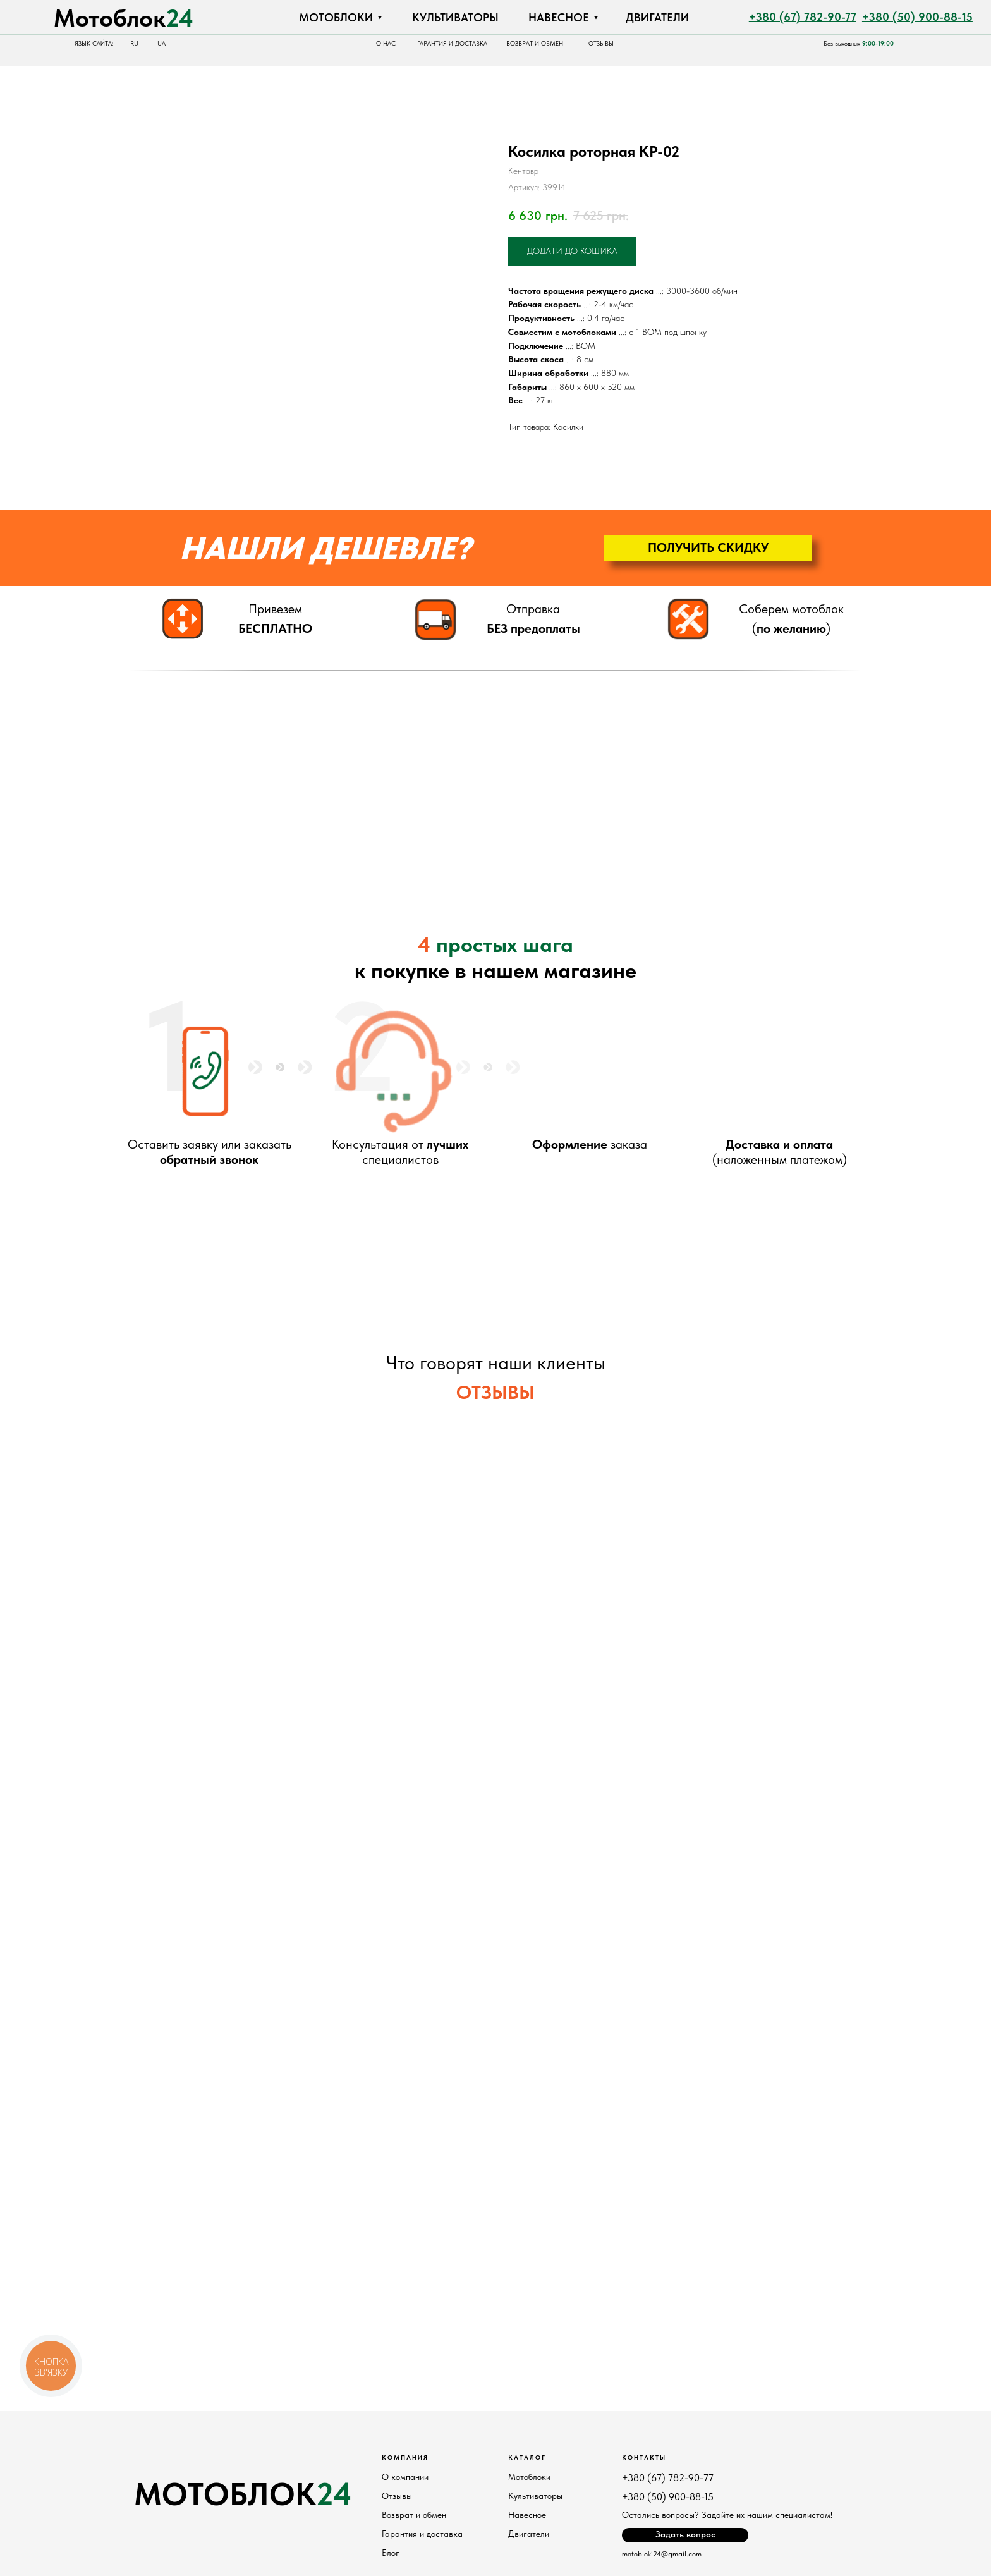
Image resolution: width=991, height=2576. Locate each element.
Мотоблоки (529, 2477)
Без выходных (859, 43)
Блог (390, 2553)
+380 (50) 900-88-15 (668, 2497)
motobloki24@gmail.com (662, 2553)
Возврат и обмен (414, 2515)
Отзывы (397, 2496)
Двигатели (528, 2534)
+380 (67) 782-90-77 (668, 2478)
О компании (405, 2477)
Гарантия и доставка (422, 2534)
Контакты (644, 2457)
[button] (708, 548)
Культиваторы (535, 2496)
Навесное (527, 2515)
